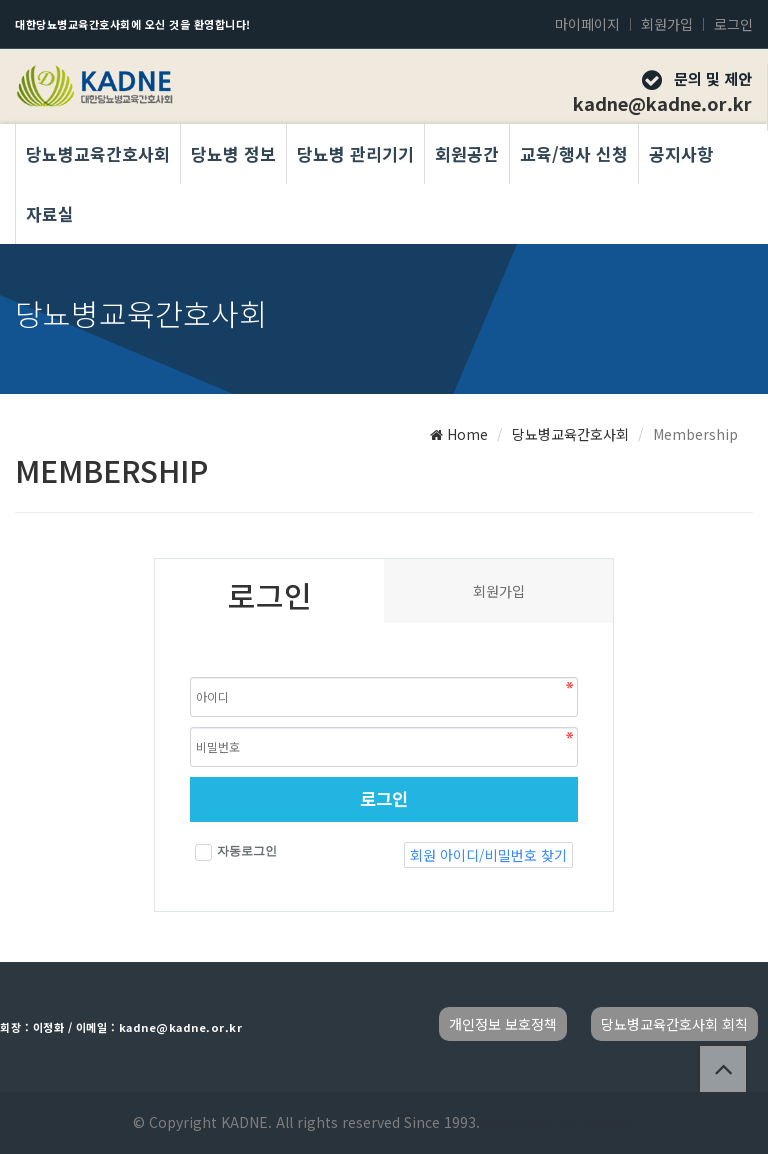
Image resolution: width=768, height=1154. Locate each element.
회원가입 (667, 24)
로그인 (733, 24)
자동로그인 (236, 852)
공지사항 (681, 153)
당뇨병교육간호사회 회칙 (674, 1024)
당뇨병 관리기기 (355, 153)
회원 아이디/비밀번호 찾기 (488, 855)
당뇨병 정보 (233, 153)
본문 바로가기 (0, 0)
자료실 (50, 213)
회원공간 (467, 153)
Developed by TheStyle (557, 1122)
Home (459, 434)
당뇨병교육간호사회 (98, 153)
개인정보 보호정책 (503, 1024)
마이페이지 (587, 24)
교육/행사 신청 (574, 153)
